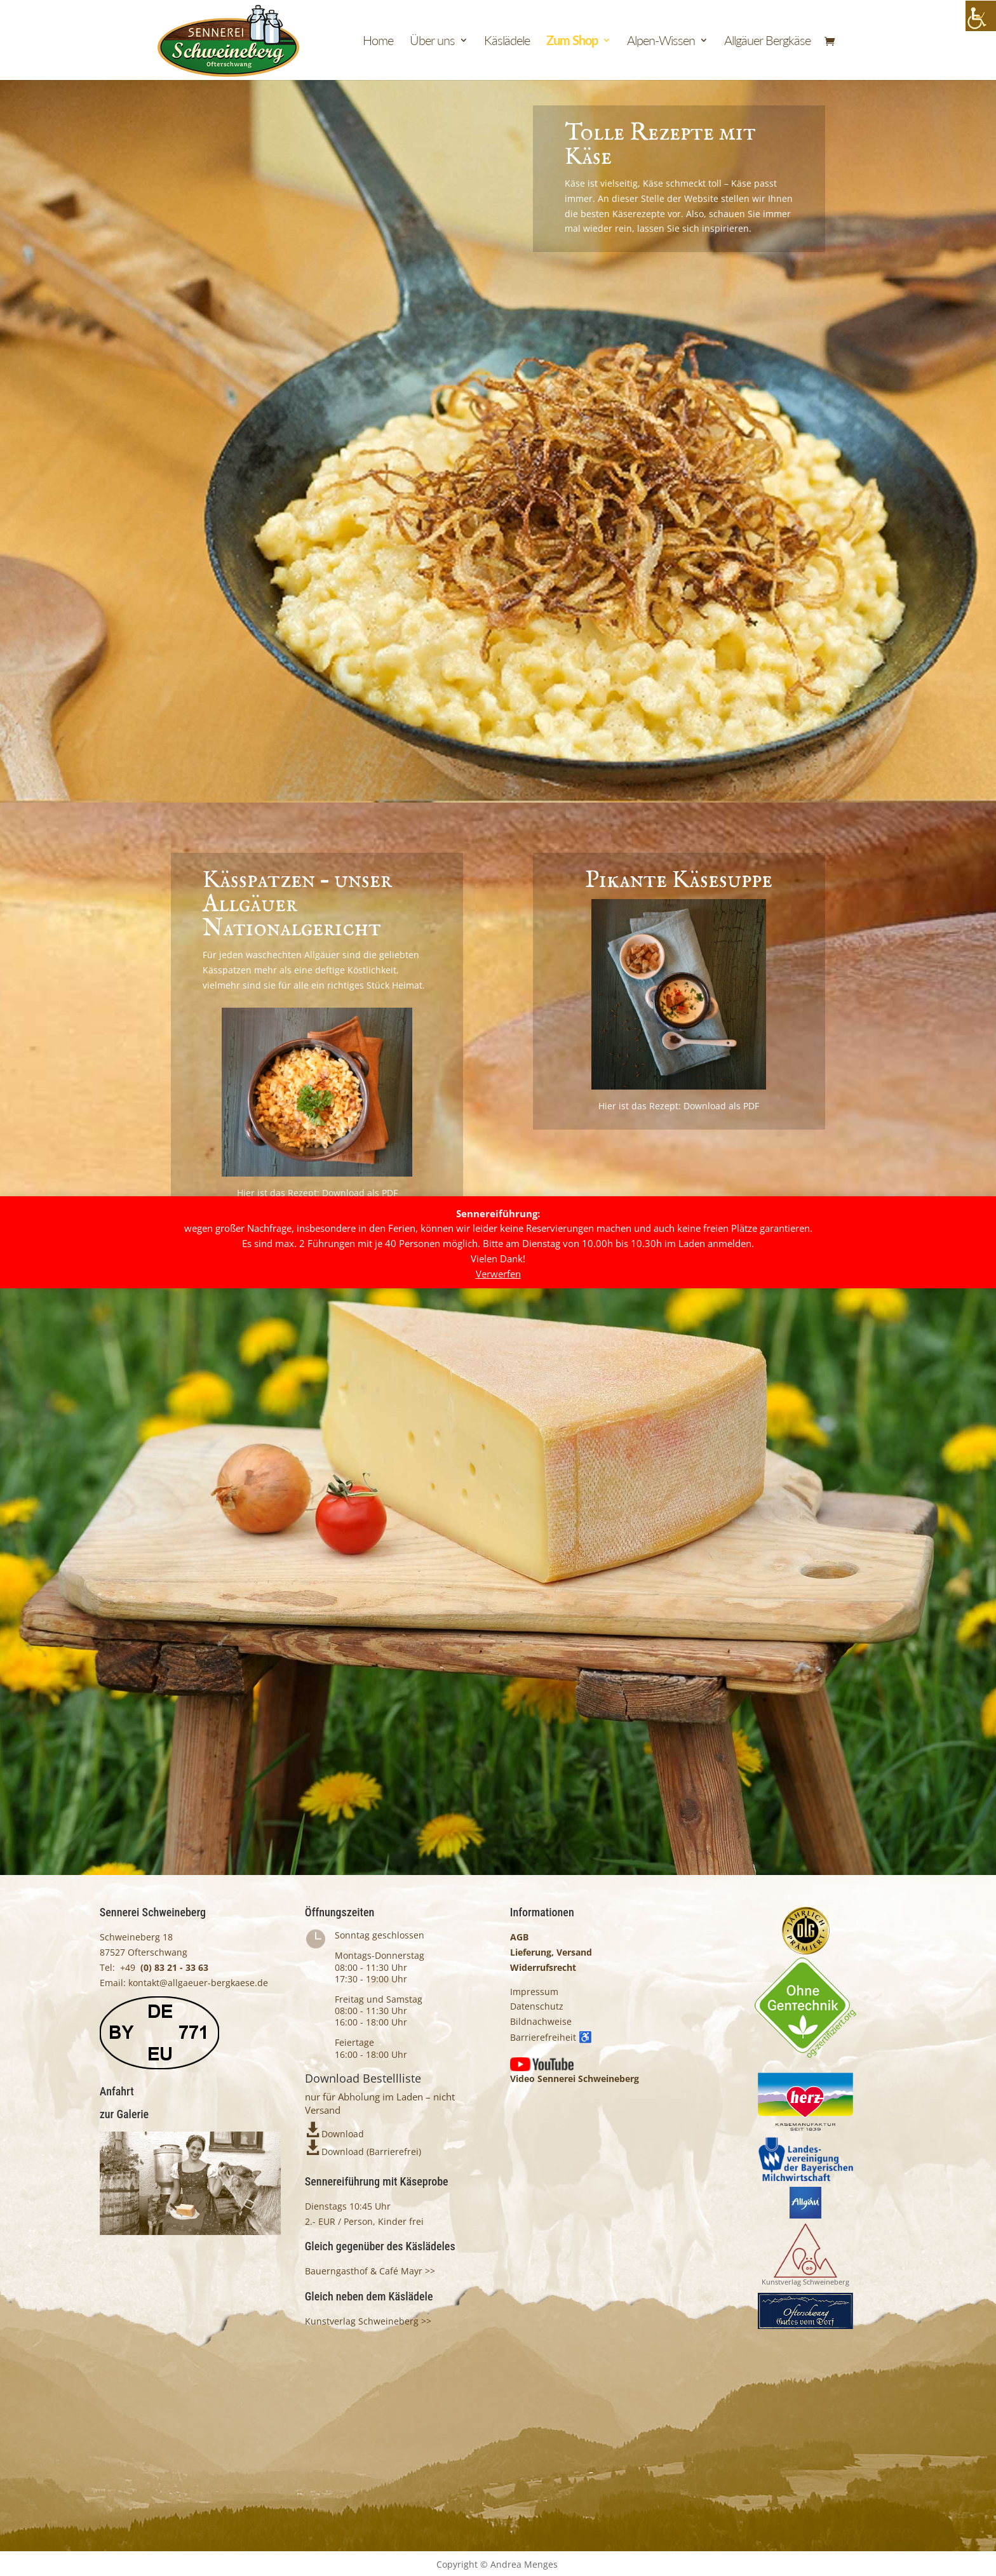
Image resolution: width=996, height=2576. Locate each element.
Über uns (432, 42)
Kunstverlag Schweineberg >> (368, 2321)
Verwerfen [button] (498, 1274)
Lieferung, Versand (551, 1952)
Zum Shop (572, 42)
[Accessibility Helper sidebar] (981, 16)
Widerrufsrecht (543, 1967)
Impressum (534, 1991)
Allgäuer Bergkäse (767, 42)
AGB (519, 1937)
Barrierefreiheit (551, 2037)
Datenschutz (536, 2006)
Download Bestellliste (363, 2078)
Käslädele (507, 42)
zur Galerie (124, 2114)
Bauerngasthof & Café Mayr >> (370, 2271)
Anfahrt (117, 2091)
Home (378, 42)
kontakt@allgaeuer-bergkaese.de (197, 1983)
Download (342, 2134)
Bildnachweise (541, 2021)
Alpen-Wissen (661, 42)
